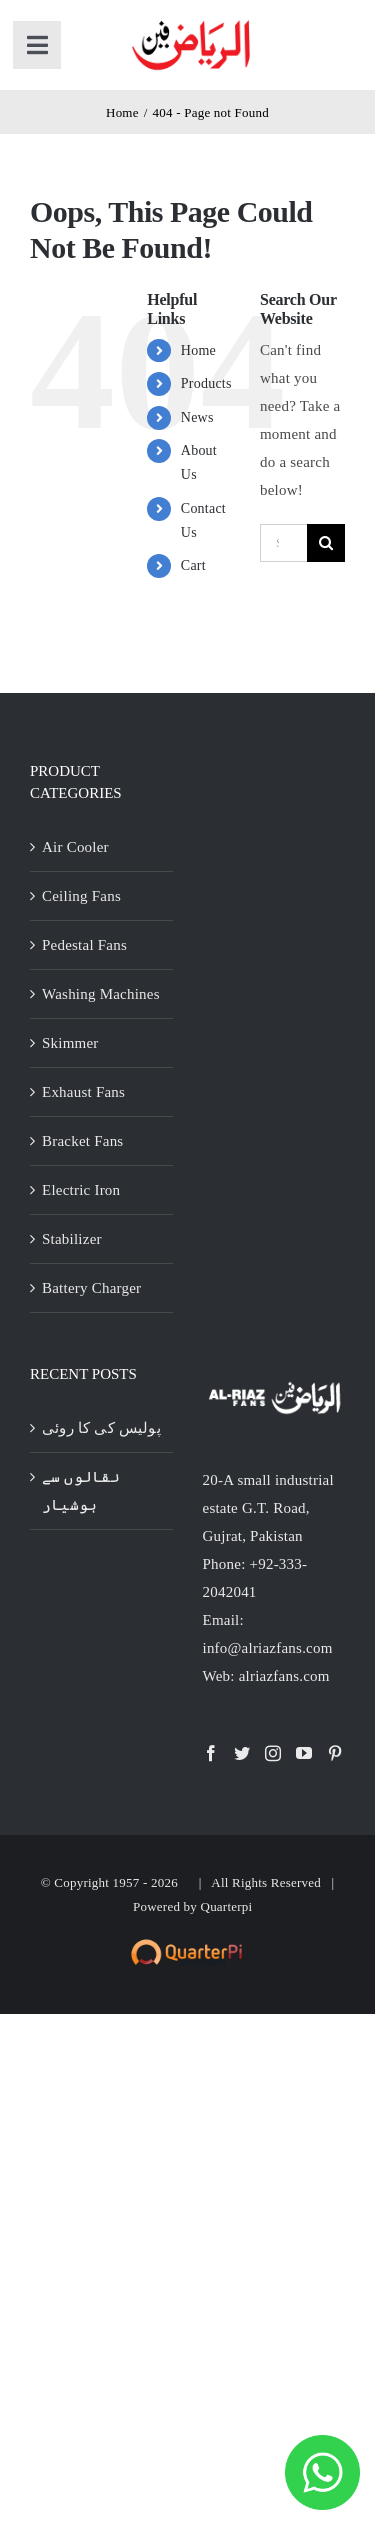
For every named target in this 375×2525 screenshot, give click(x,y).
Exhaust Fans (83, 1092)
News (197, 417)
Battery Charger (91, 1288)
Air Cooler (75, 847)
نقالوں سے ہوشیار (81, 1491)
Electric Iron (81, 1190)
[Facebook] (211, 1753)
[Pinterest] (335, 1753)
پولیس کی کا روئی (101, 1428)
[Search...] (283, 543)
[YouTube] (304, 1753)
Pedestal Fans (84, 945)
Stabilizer (72, 1239)
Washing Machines (101, 994)
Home (198, 350)
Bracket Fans (82, 1141)
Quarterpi (227, 1906)
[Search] (326, 543)
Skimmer (70, 1043)
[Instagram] (273, 1753)
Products (206, 383)
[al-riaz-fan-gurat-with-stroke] (191, 22)
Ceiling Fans (81, 896)
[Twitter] (242, 1753)
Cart (193, 565)
